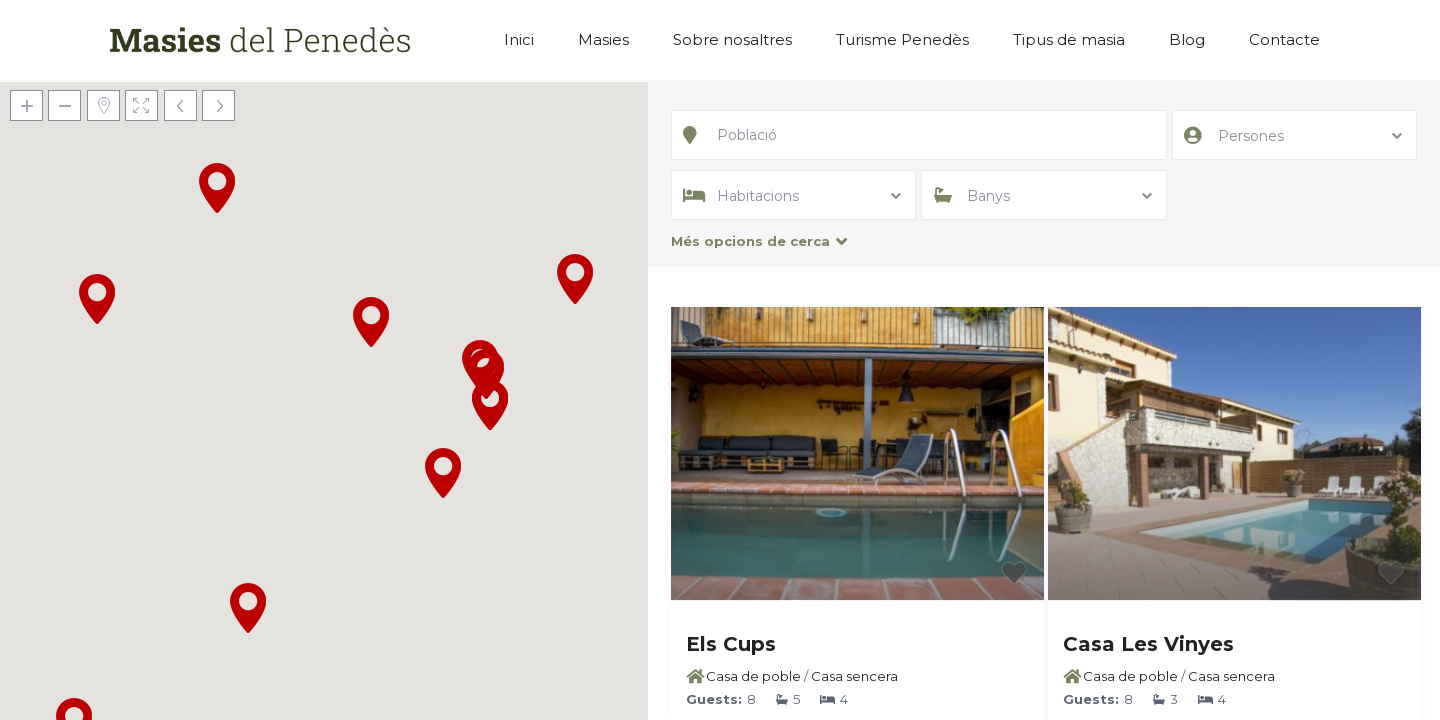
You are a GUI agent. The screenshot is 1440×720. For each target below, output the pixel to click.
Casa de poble (753, 676)
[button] (575, 279)
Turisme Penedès (902, 39)
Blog (1187, 39)
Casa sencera (854, 676)
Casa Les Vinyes (1148, 644)
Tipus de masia (1069, 39)
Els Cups (731, 644)
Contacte (1284, 39)
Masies (603, 39)
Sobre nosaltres (732, 39)
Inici (519, 39)
